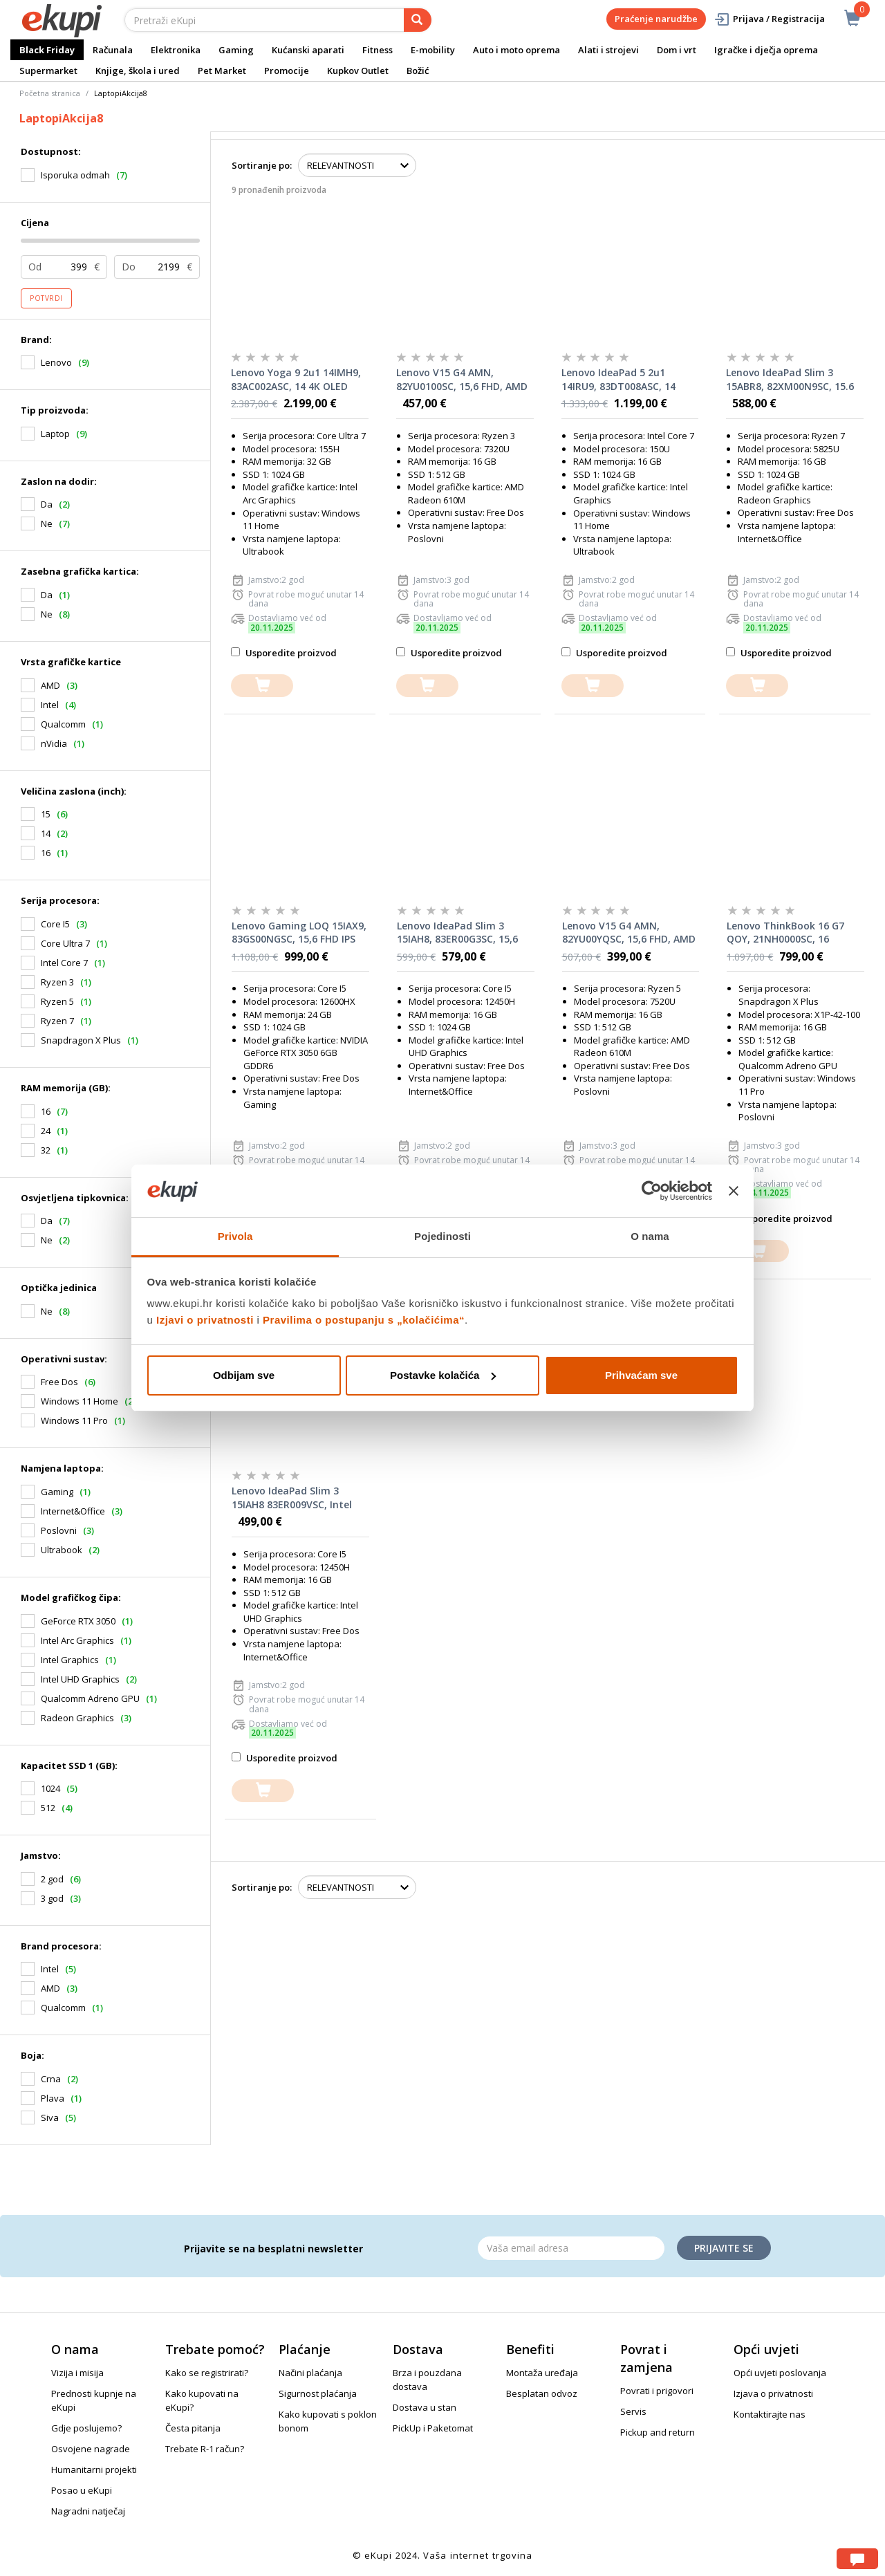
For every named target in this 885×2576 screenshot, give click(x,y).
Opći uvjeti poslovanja (780, 2372)
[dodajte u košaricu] (262, 685)
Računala (113, 50)
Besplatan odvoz (541, 2393)
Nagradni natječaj (88, 2511)
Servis (633, 2411)
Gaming (236, 50)
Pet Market (222, 70)
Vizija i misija (77, 2372)
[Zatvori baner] (733, 1191)
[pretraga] (417, 20)
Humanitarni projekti (94, 2469)
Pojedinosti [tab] (442, 1236)
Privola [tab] (235, 1236)
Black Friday (47, 50)
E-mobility (433, 50)
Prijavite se (724, 2247)
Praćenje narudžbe (656, 18)
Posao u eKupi (81, 2490)
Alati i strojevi (608, 50)
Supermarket (48, 70)
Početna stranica (49, 93)
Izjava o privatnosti (773, 2393)
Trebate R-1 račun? (204, 2449)
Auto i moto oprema (516, 50)
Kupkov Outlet (358, 70)
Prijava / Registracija (769, 19)
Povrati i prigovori (656, 2390)
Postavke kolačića (443, 1375)
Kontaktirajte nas (769, 2414)
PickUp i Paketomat (433, 2428)
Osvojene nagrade (90, 2449)
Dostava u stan (424, 2407)
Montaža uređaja (542, 2372)
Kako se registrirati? (206, 2372)
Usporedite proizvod (284, 653)
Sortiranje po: (262, 165)
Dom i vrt (676, 50)
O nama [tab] (650, 1236)
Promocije (286, 70)
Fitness (377, 50)
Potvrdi (46, 298)
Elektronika (176, 50)
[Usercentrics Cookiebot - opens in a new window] (651, 1190)
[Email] (571, 2248)
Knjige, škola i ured (137, 70)
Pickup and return (657, 2432)
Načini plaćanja (310, 2372)
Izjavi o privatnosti (205, 1320)
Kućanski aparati (308, 50)
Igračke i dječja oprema (766, 50)
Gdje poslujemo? (86, 2428)
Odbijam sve (243, 1375)
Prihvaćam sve (641, 1375)
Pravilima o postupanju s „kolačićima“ (364, 1320)
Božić (418, 70)
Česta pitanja (193, 2428)
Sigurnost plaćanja (318, 2393)
